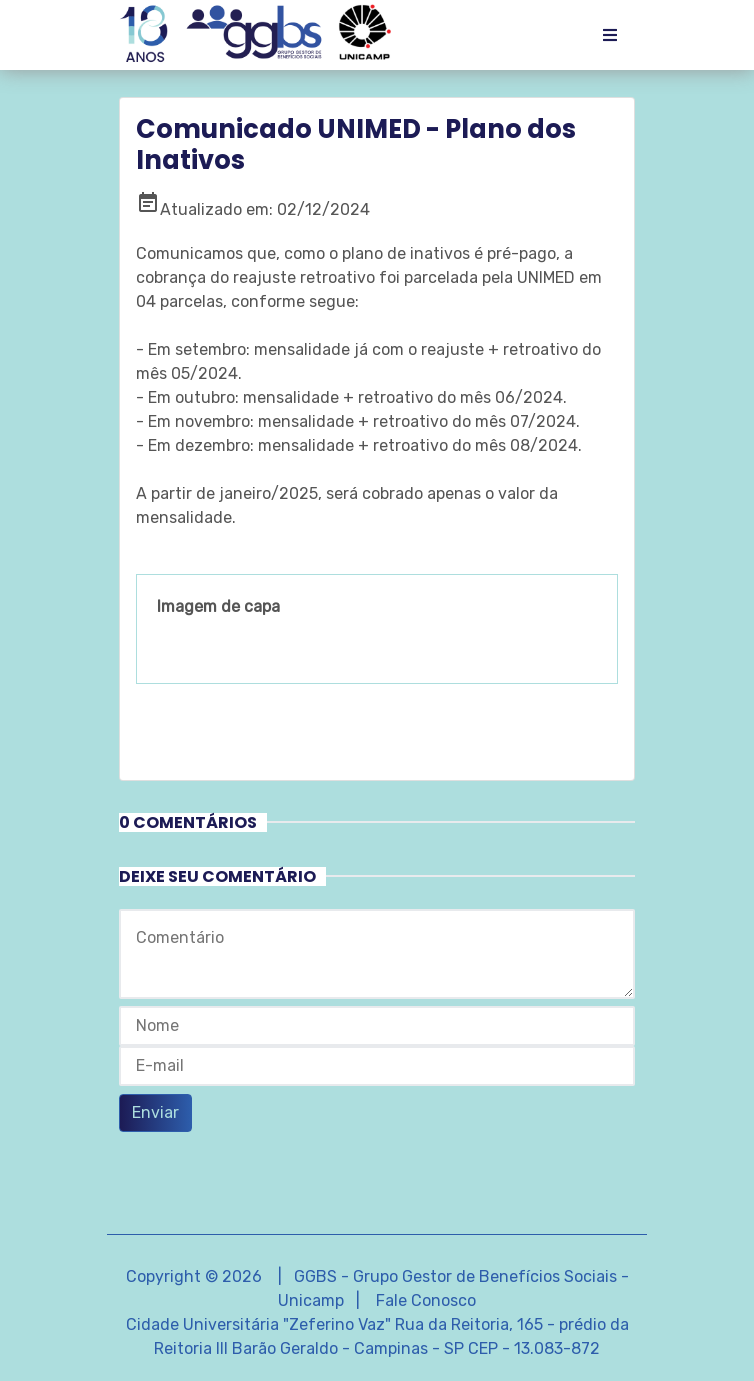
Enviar (155, 1112)
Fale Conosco (426, 1300)
